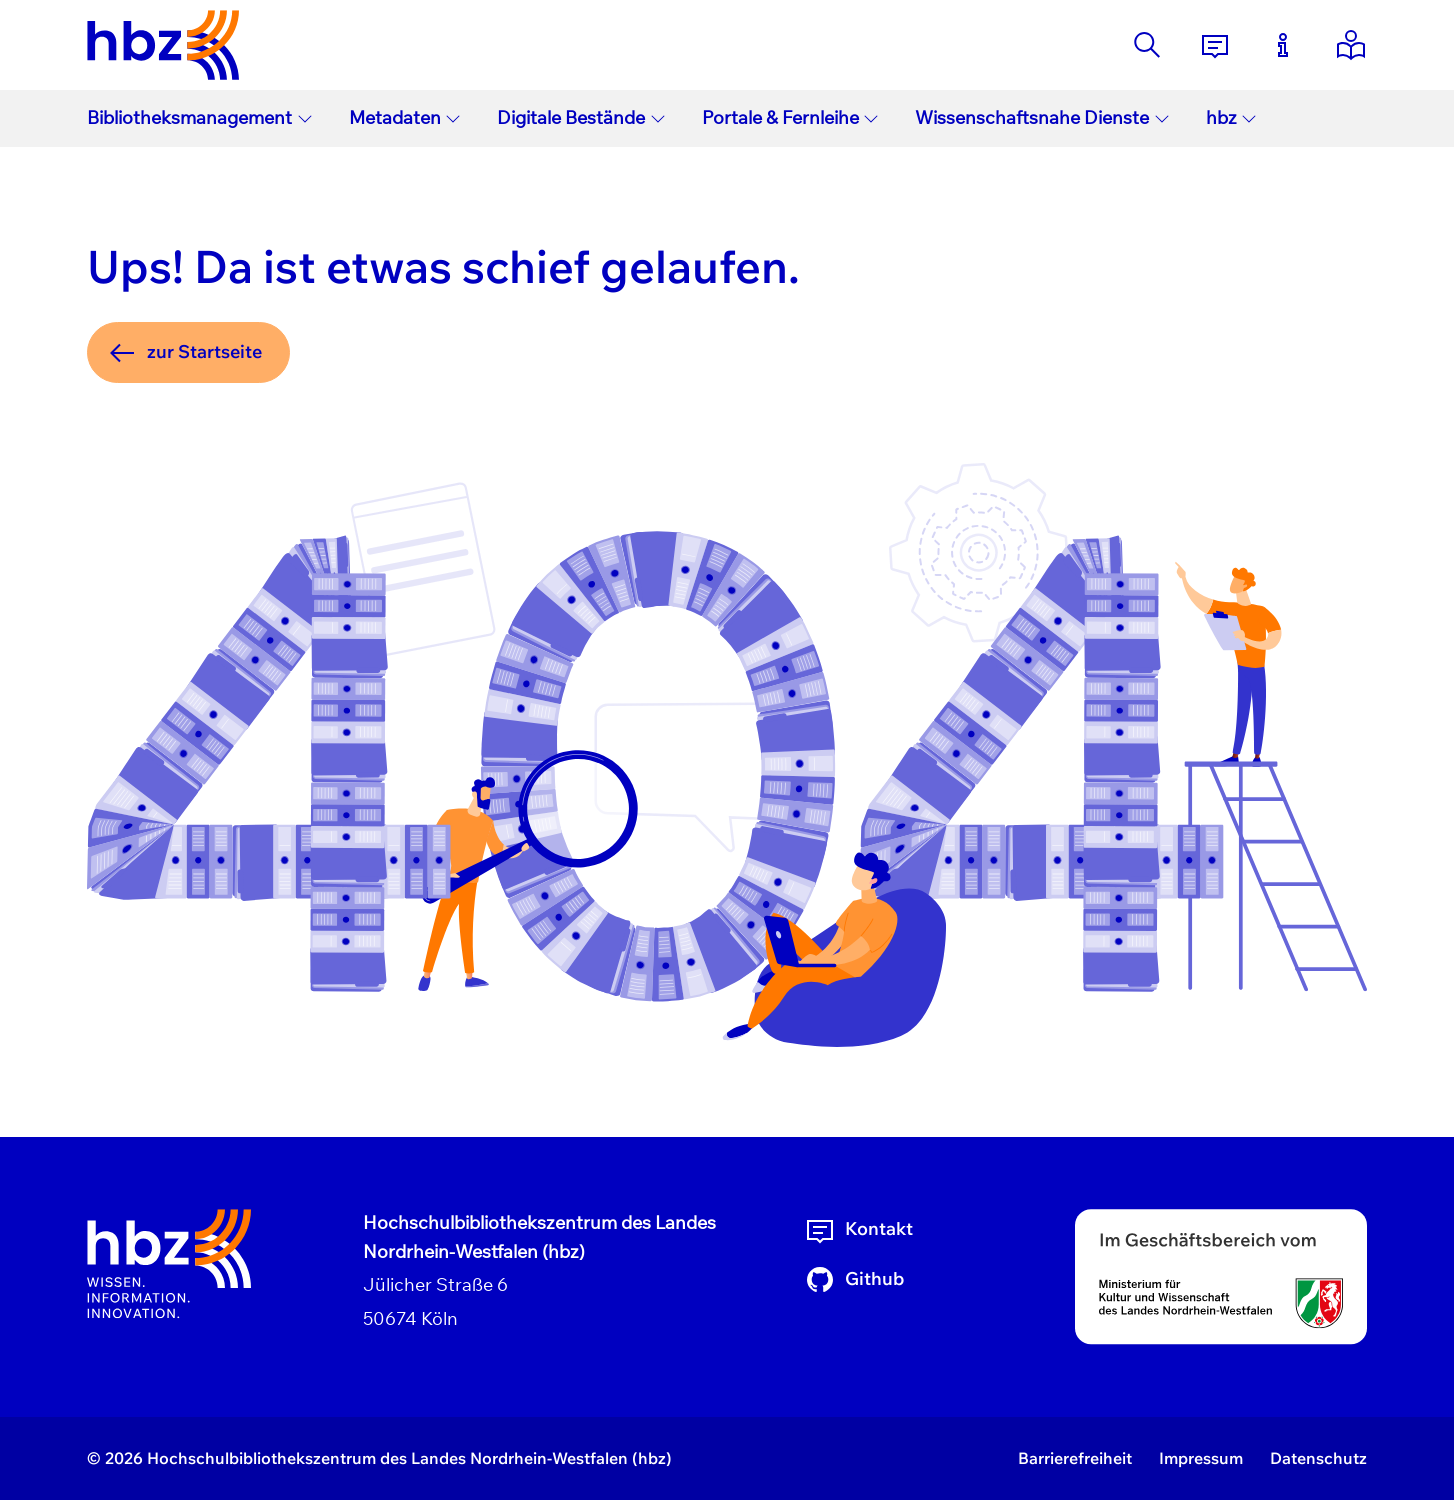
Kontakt (858, 1230)
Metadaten (405, 117)
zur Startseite (184, 353)
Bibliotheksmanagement (200, 117)
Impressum (1201, 1458)
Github (854, 1280)
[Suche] (1147, 45)
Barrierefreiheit (1075, 1458)
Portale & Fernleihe (791, 117)
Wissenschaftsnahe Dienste (1042, 117)
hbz (1232, 117)
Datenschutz (1318, 1458)
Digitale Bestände (581, 117)
